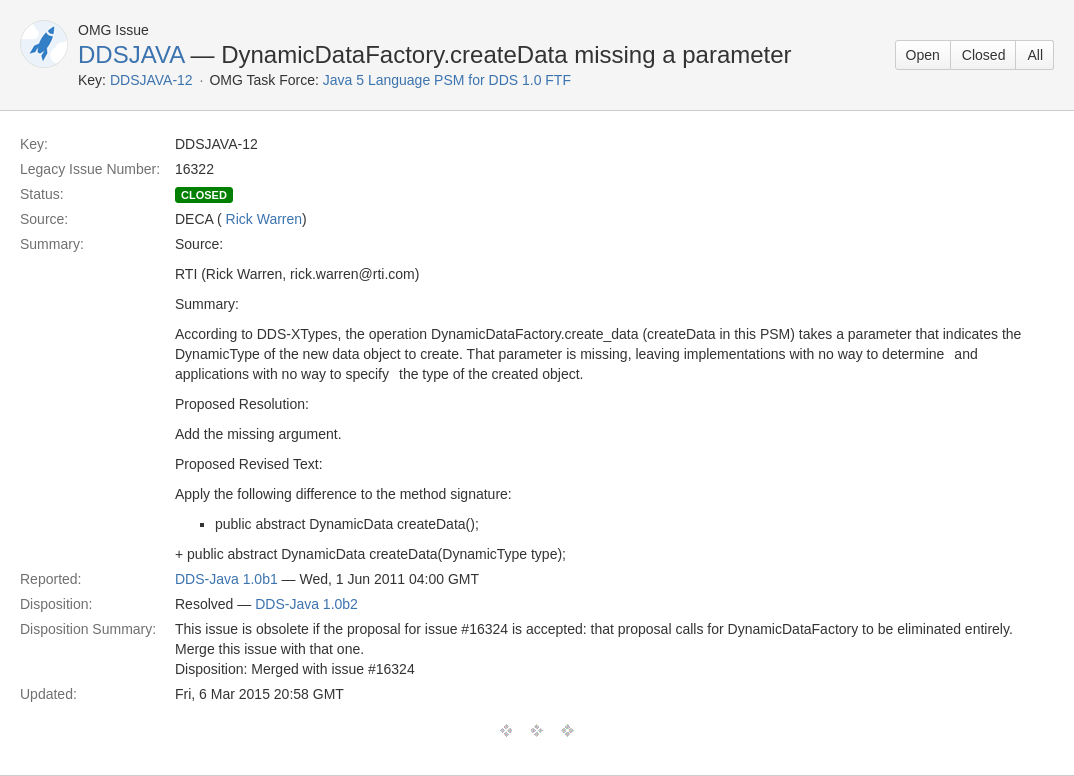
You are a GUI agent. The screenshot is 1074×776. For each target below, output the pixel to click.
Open (923, 55)
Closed (984, 55)
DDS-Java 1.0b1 (226, 579)
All (1035, 55)
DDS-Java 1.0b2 (306, 604)
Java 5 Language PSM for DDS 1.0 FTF (447, 80)
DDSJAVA (131, 54)
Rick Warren (264, 219)
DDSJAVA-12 (151, 80)
